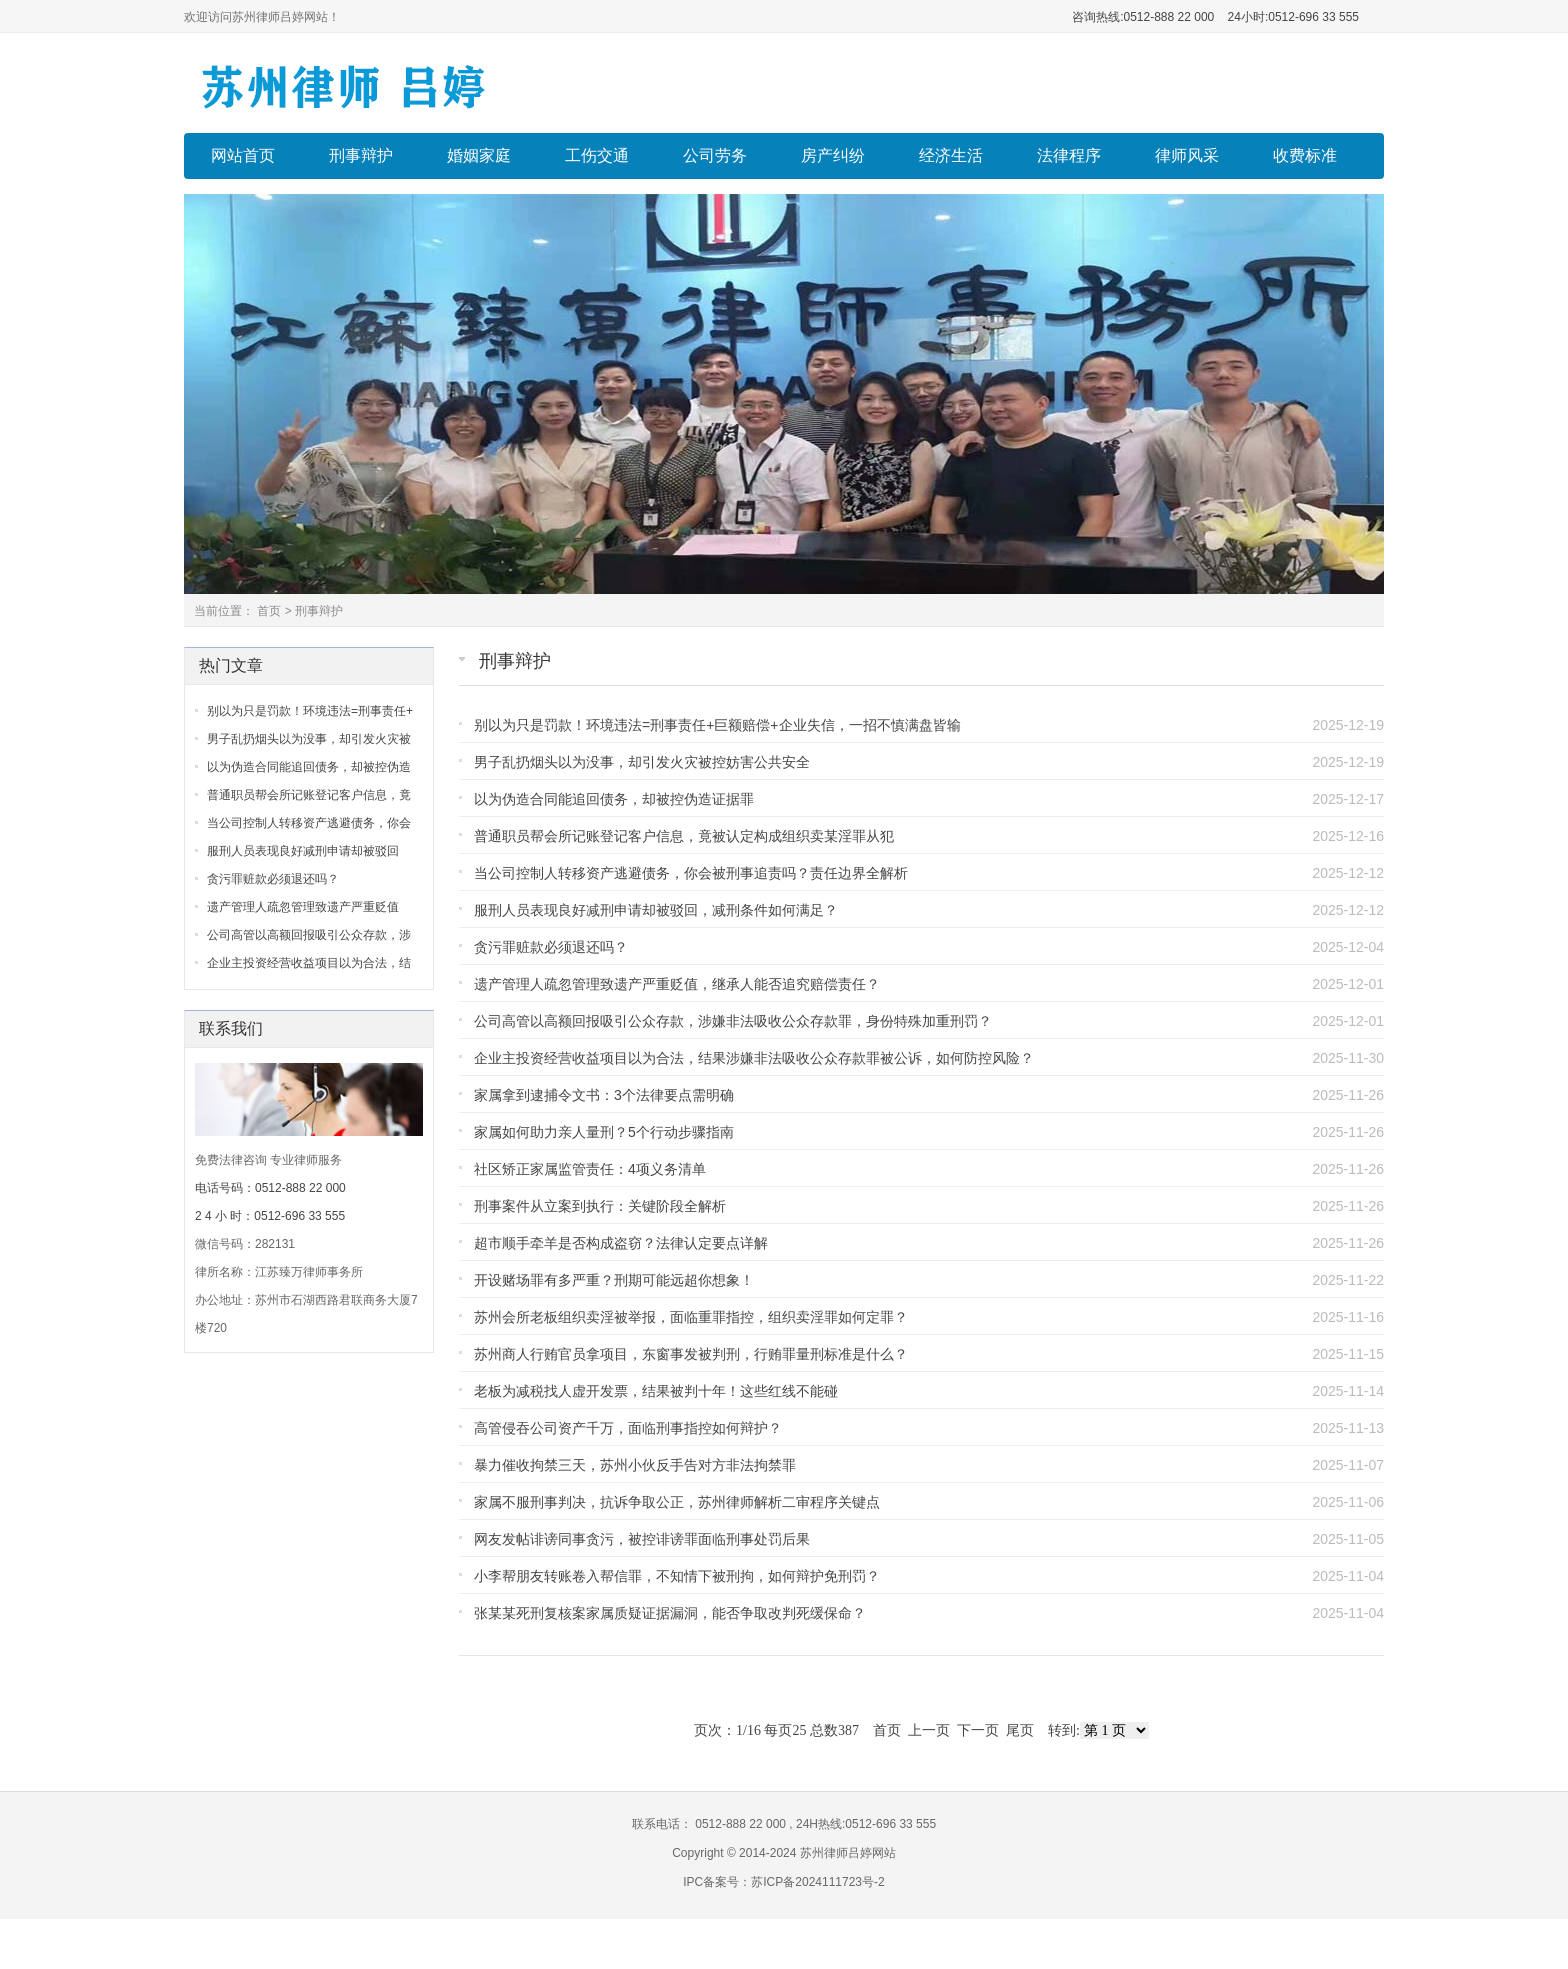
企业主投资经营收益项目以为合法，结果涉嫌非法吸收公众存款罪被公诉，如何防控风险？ (754, 1058)
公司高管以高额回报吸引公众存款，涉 (309, 935)
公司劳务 (715, 155)
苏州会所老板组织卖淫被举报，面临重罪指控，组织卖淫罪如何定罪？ (691, 1317)
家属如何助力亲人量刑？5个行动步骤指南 (604, 1132)
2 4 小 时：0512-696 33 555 (270, 1216)
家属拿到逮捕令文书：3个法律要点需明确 (604, 1095)
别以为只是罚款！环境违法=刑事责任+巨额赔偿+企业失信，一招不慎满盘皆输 (717, 725)
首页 (269, 611)
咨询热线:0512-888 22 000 (1143, 17)
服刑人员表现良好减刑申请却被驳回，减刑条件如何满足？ (656, 910)
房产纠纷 (833, 155)
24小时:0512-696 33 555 (1291, 17)
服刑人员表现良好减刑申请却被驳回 (303, 851)
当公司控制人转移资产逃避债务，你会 (309, 823)
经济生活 (951, 155)
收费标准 (1305, 155)
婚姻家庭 (479, 155)
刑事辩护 (361, 155)
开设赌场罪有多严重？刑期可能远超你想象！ (614, 1280)
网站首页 (243, 155)
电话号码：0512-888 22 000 (270, 1188)
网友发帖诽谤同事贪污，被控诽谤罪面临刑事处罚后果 (642, 1539)
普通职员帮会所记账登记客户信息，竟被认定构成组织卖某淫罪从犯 (684, 836)
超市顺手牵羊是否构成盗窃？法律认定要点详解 (621, 1243)
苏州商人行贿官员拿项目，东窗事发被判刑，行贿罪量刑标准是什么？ (691, 1354)
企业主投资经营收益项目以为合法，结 (309, 963)
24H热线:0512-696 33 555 (864, 1824)
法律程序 (1069, 155)
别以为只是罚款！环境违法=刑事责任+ (310, 711)
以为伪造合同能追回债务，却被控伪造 (309, 767)
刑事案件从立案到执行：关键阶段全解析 (600, 1206)
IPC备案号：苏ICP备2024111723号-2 (783, 1882)
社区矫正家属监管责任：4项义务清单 (590, 1169)
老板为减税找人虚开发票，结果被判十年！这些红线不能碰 (656, 1391)
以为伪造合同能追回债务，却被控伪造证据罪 (614, 799)
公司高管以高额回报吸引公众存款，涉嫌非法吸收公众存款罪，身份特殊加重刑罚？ (733, 1021)
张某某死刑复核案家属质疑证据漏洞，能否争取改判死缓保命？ (670, 1613)
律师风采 (1187, 155)
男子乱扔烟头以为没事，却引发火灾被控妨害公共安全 (642, 762)
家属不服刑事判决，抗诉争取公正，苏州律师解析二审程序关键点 (677, 1502)
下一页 (978, 1730)
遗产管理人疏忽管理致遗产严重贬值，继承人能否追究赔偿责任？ (677, 984)
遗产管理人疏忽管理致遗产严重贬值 (303, 907)
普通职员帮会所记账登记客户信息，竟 (309, 795)
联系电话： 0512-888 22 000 (710, 1824)
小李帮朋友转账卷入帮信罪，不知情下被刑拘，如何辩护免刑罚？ (677, 1576)
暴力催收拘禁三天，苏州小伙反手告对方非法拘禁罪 (635, 1465)
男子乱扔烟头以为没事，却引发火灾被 (309, 739)
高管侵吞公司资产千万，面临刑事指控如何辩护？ (628, 1428)
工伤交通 (597, 155)
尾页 (1020, 1730)
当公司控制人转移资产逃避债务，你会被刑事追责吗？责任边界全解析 (691, 873)
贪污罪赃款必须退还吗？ (551, 947)
